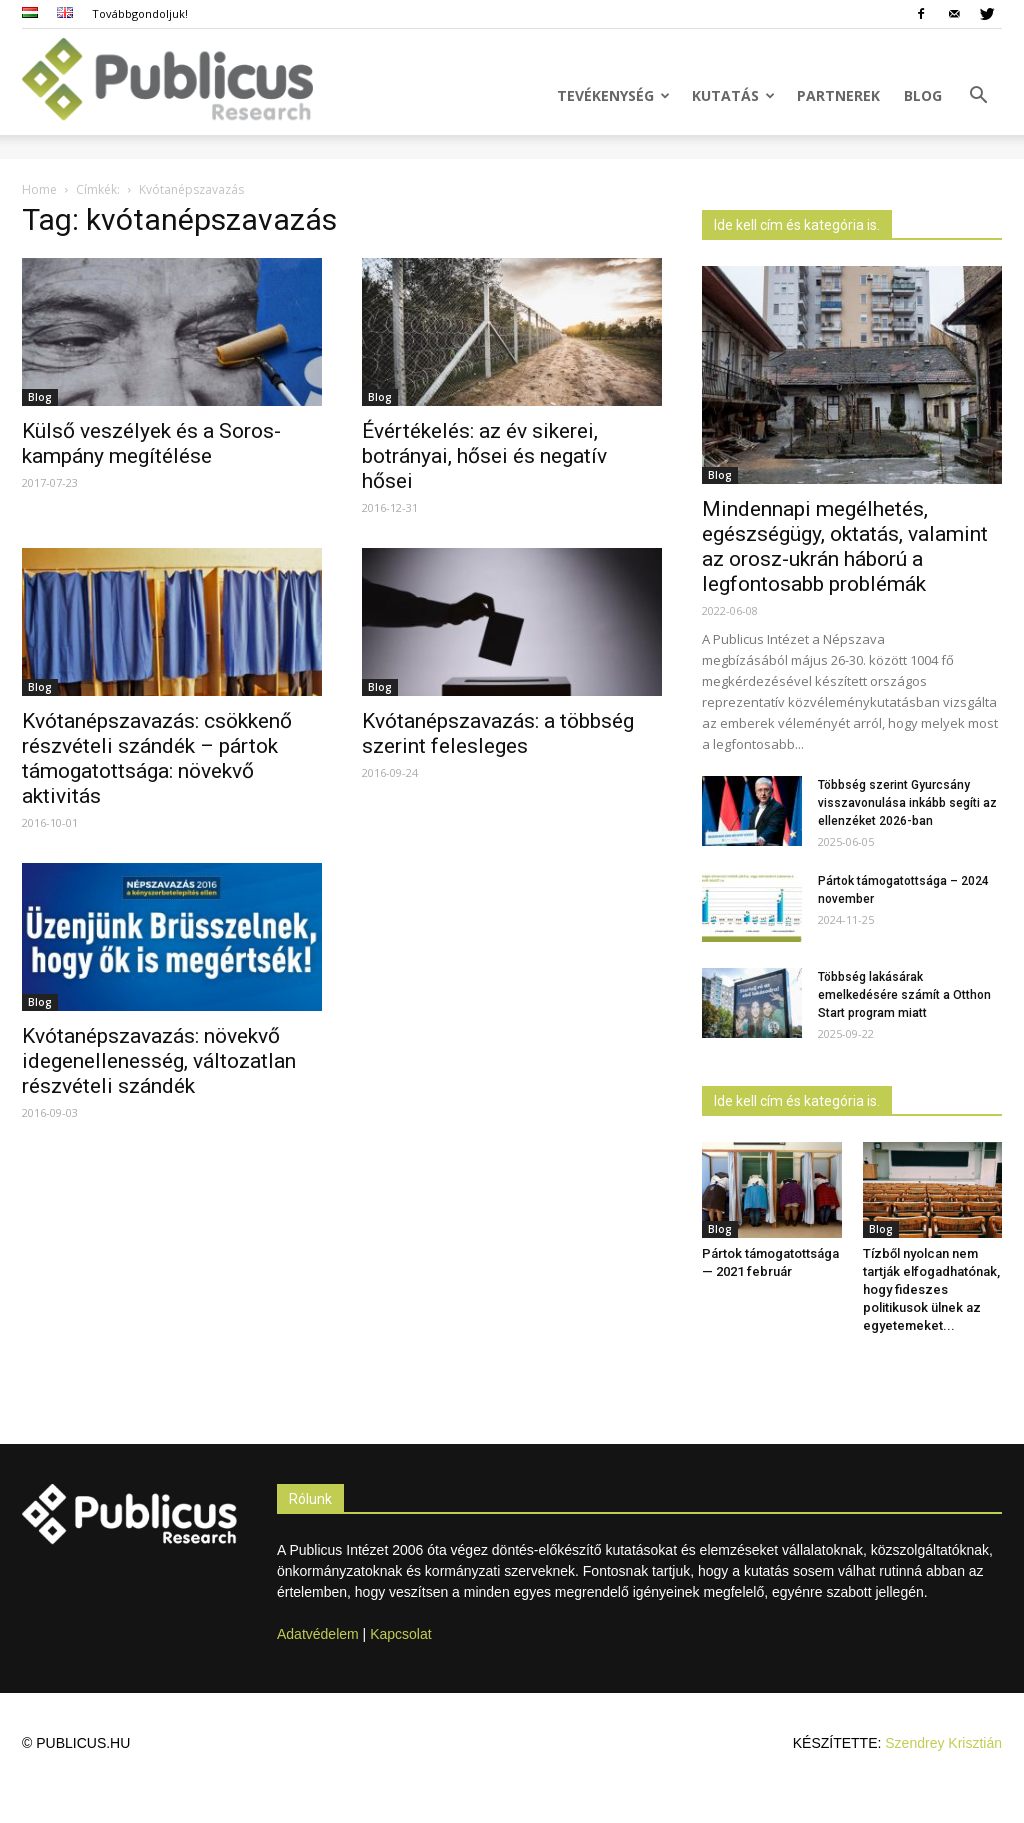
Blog (923, 95)
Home (39, 189)
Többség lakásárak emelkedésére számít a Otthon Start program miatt (904, 995)
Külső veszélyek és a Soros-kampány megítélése (151, 443)
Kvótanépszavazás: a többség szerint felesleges (498, 733)
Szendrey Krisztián (943, 1743)
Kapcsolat (400, 1634)
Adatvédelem (318, 1634)
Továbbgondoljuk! (140, 13)
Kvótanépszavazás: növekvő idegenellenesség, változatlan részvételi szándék (159, 1061)
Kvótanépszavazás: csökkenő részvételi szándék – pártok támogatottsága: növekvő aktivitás (157, 758)
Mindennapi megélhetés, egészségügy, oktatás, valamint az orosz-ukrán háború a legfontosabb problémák (845, 546)
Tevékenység (613, 95)
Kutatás (733, 95)
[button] (978, 97)
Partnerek (838, 95)
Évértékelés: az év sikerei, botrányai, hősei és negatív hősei (484, 456)
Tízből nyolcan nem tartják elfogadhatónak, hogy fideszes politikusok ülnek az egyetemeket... (931, 1289)
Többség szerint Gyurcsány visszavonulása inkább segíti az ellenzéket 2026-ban (907, 803)
